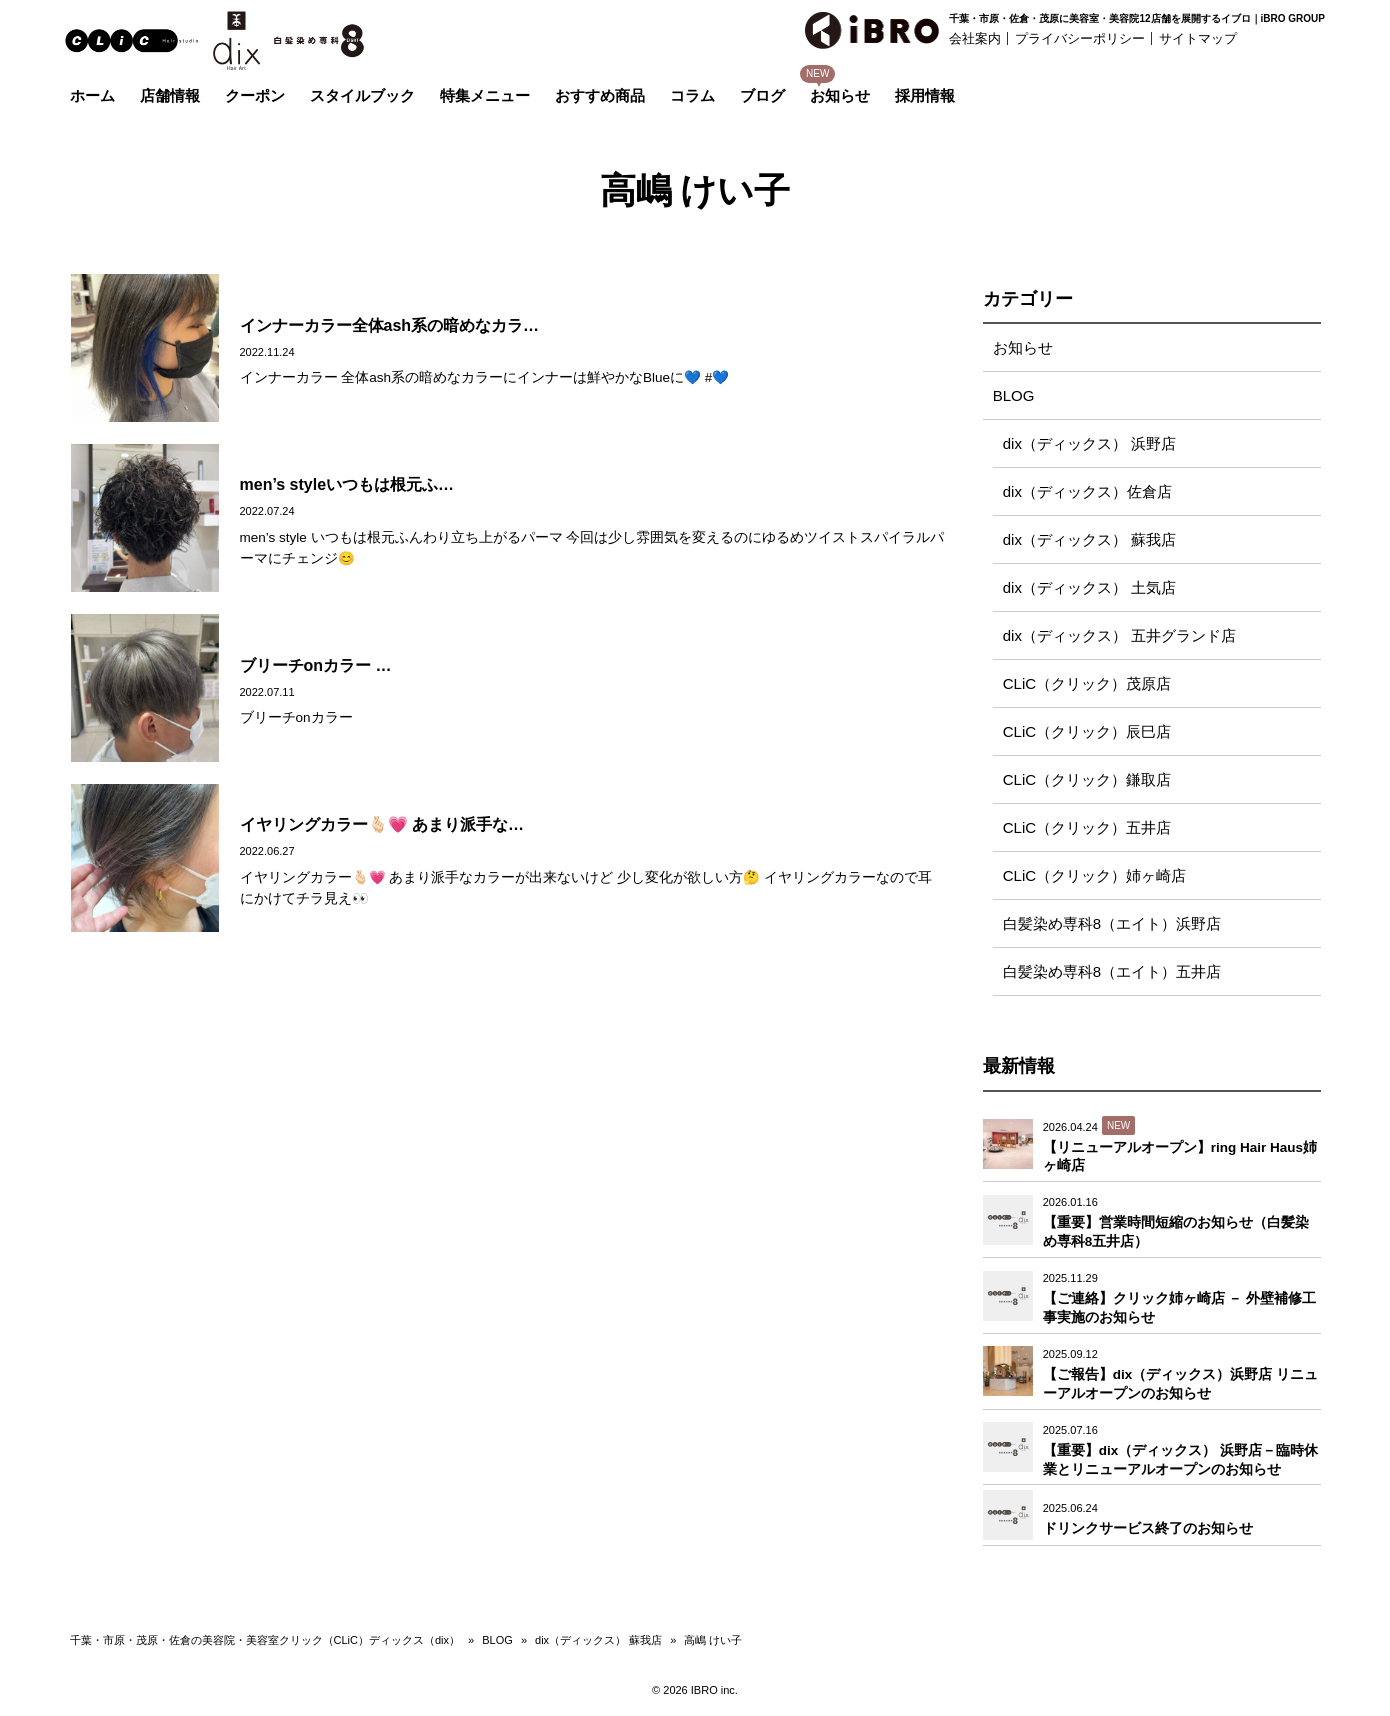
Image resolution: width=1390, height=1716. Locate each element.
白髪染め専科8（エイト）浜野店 (1112, 923)
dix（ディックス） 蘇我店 (1089, 539)
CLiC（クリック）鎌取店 (1087, 779)
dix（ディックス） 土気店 (1089, 587)
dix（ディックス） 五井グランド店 (1119, 635)
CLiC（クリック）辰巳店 (1087, 731)
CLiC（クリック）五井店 (1087, 827)
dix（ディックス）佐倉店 (1087, 491)
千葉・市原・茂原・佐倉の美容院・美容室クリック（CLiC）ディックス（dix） (265, 1640)
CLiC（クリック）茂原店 (1087, 683)
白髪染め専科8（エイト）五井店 (1112, 971)
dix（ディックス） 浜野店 (1089, 443)
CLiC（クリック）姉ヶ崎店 (1094, 875)
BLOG (1014, 395)
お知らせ (1023, 347)
